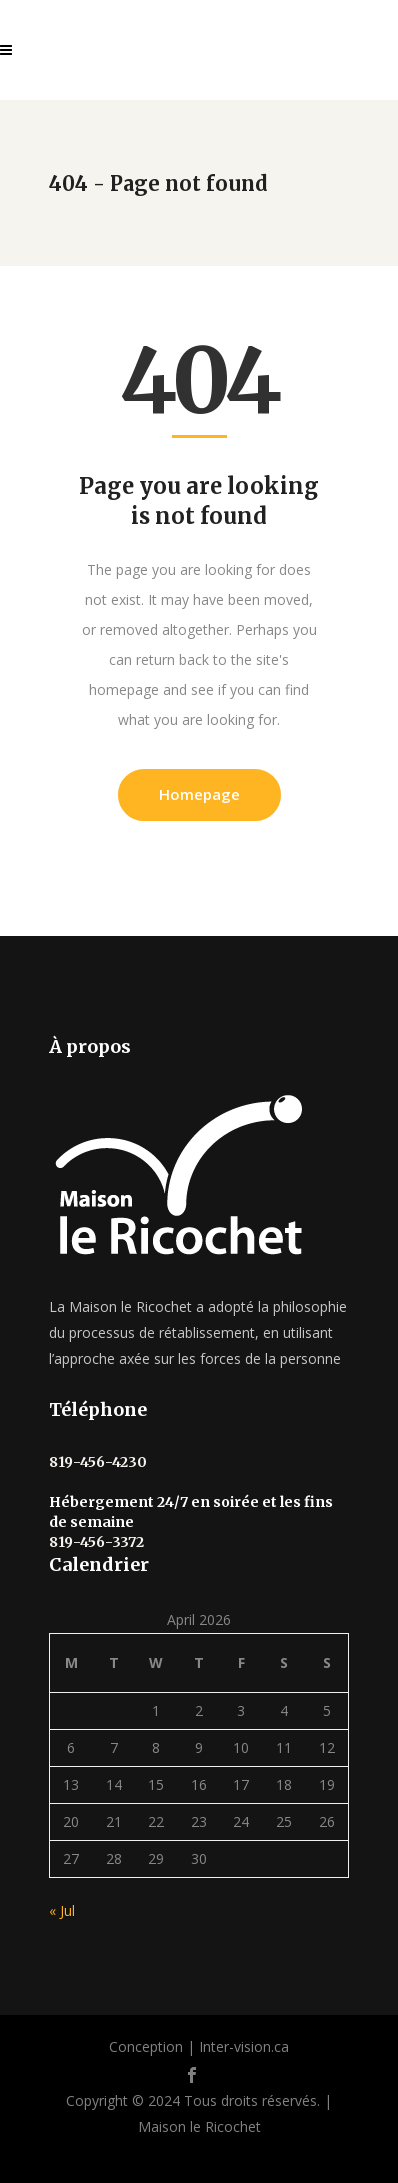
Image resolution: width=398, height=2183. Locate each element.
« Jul (62, 1910)
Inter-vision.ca (244, 2046)
